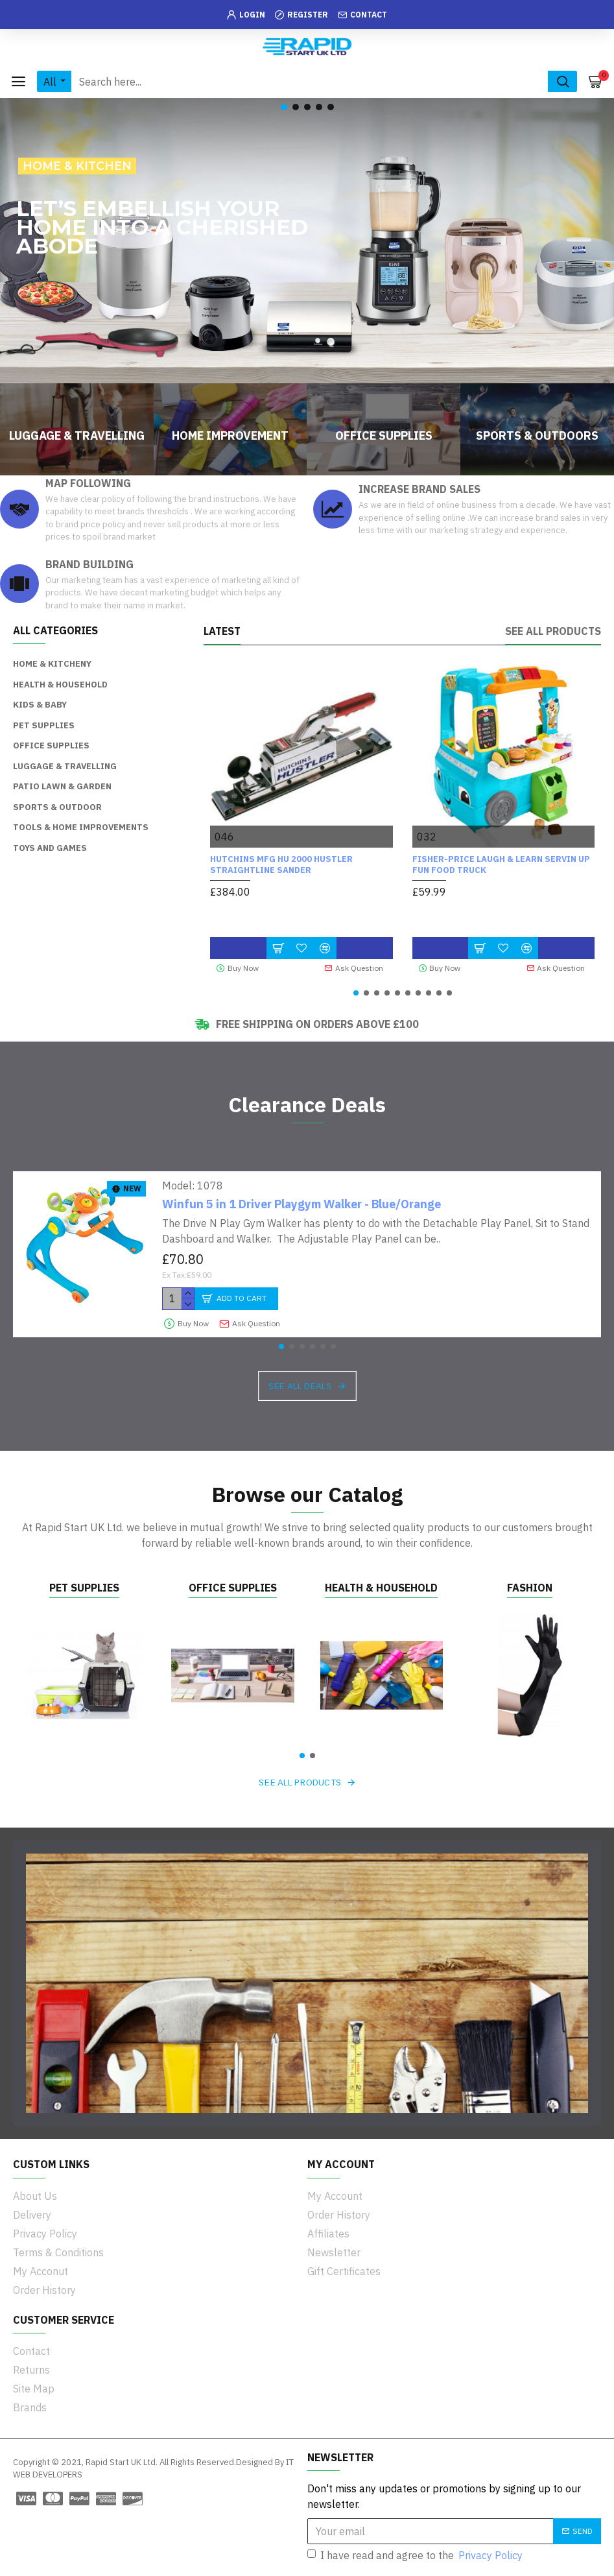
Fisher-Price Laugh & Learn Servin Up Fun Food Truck (501, 865)
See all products (553, 631)
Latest (222, 631)
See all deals (300, 1385)
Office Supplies (233, 1587)
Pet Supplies (84, 1587)
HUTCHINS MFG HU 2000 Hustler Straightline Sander (281, 865)
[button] (356, 993)
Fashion (529, 1587)
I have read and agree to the (416, 2555)
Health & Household (381, 1587)
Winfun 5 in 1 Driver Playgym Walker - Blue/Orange (301, 1204)
